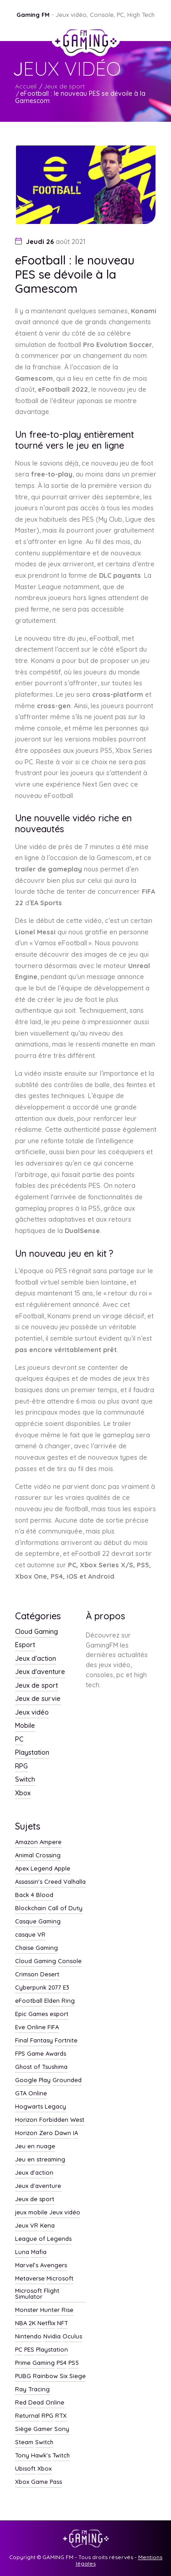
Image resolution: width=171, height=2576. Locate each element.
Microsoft (60, 2278)
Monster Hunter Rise (44, 2310)
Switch (25, 1779)
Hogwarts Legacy (40, 2107)
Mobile (25, 1726)
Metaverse (30, 2278)
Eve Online (30, 2027)
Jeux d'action (35, 1659)
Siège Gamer (33, 2429)
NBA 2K (25, 2323)
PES (29, 2350)
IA (75, 2133)
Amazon (26, 1842)
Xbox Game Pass (38, 2482)
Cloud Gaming (36, 1632)
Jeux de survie (38, 1699)
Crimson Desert (37, 1974)
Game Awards (46, 2054)
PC (19, 1739)
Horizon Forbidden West (49, 2120)
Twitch (61, 2455)
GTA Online (31, 2093)
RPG (21, 1766)
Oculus (72, 2336)
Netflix (46, 2323)
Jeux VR (26, 2226)
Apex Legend (33, 1869)
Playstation (32, 1753)
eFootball (28, 2001)
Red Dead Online (39, 2403)
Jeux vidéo (32, 1712)
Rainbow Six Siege (59, 2376)
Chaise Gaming (36, 1948)
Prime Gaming (35, 2363)
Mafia (39, 2252)
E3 (66, 1988)
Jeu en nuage (35, 2146)
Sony (61, 2429)
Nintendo (28, 2336)
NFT (62, 2323)
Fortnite (66, 2040)
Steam (24, 2442)
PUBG (23, 2376)
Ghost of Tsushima (41, 2067)
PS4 (62, 2363)
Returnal (27, 2416)
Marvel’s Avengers (41, 2265)
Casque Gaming (38, 1921)
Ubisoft (25, 2469)
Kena (47, 2226)
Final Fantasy (34, 2040)
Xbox (23, 1793)
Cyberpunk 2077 (38, 1988)
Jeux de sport (64, 86)
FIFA (53, 2027)
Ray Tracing (32, 2389)
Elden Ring (59, 2001)
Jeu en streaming (40, 2159)
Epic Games (31, 2014)
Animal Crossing (38, 1855)
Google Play (33, 2080)
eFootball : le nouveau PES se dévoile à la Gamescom (80, 97)
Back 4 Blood (34, 1895)
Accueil (25, 86)
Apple (62, 1869)
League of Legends (43, 2239)
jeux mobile (31, 2212)
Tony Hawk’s (33, 2455)
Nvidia (52, 2336)
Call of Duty (65, 1908)
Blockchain (30, 1908)
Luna (22, 2252)
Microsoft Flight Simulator (37, 2294)
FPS (20, 2054)
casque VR (30, 1935)
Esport (25, 1645)
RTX (61, 2416)
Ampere (51, 1842)
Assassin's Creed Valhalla (50, 1882)
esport (59, 2014)
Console (70, 1961)
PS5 (73, 2363)
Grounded (67, 2080)
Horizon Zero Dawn (43, 2133)
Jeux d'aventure (40, 1672)
